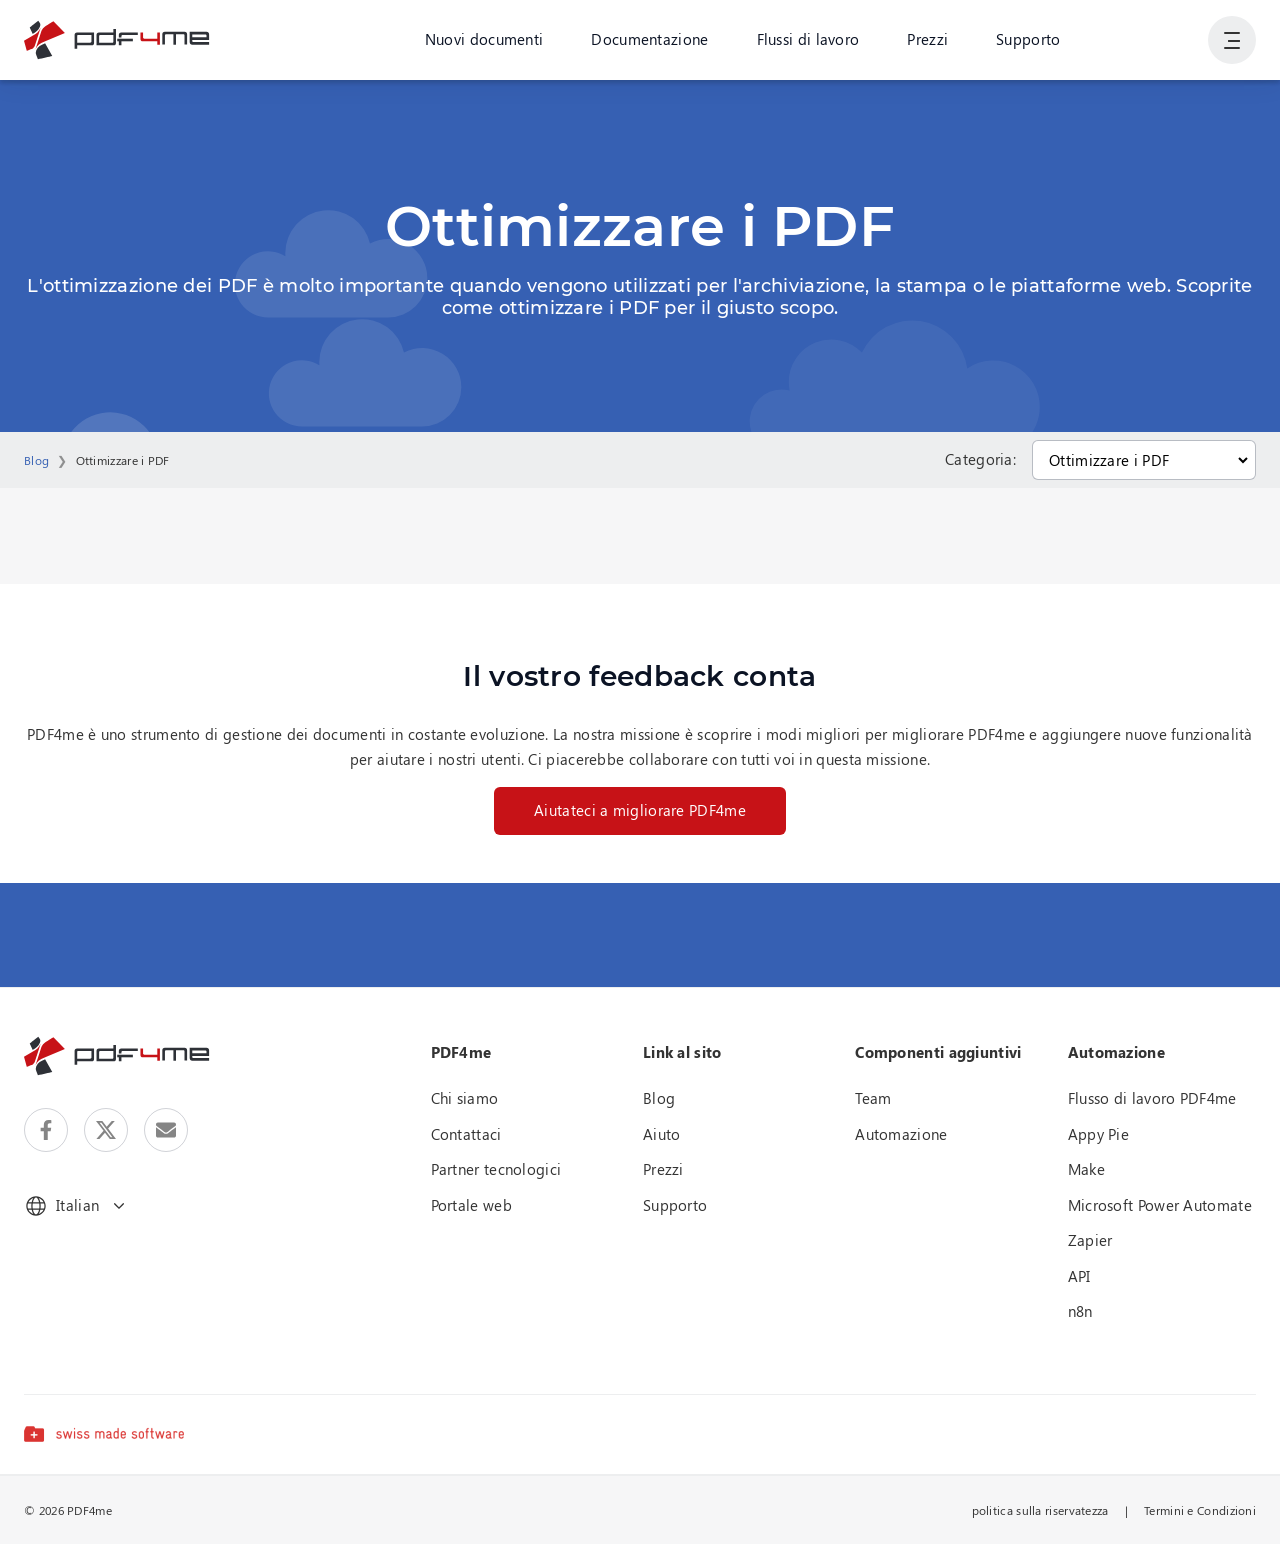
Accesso (1156, 39)
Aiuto (662, 1134)
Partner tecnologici (496, 1169)
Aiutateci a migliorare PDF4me (640, 810)
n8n (1080, 1311)
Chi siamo (465, 1098)
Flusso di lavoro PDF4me (1152, 1098)
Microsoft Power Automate (1160, 1205)
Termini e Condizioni (1200, 1510)
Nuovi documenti (484, 39)
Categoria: (980, 459)
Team (873, 1098)
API (1079, 1276)
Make (1086, 1169)
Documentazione (649, 39)
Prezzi (927, 39)
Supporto (1028, 39)
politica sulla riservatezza (1040, 1510)
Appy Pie (1098, 1134)
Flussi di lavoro (808, 39)
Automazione (901, 1134)
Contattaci (466, 1134)
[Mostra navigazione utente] (1232, 40)
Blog (36, 460)
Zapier (1090, 1240)
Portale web (471, 1205)
